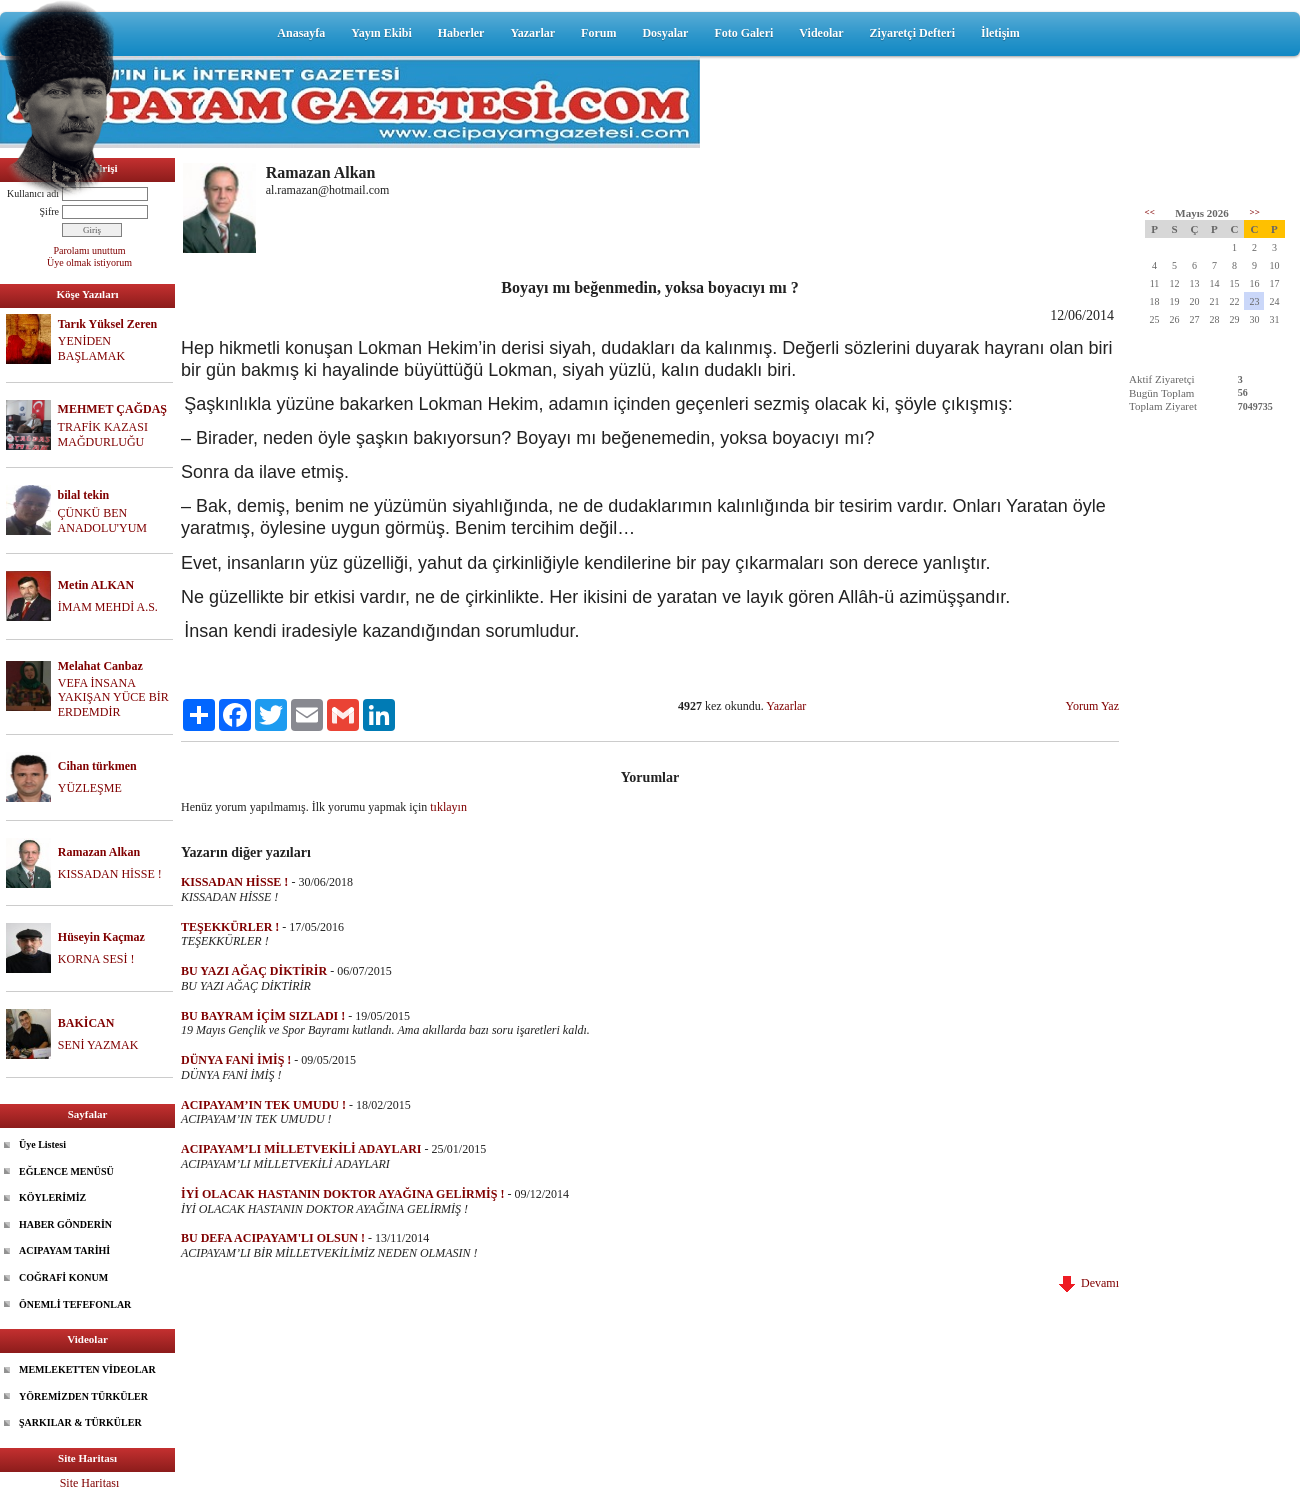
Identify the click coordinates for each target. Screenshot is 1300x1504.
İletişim (1000, 33)
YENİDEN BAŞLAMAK (91, 348)
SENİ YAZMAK (98, 1045)
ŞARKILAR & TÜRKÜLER (80, 1422)
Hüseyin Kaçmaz (101, 937)
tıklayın (448, 807)
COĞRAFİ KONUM (63, 1277)
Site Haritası (90, 1483)
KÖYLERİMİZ (52, 1197)
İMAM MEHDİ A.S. (108, 607)
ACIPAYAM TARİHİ (64, 1250)
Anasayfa (301, 33)
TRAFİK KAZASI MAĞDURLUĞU (103, 434)
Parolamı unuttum (90, 250)
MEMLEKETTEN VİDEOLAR (87, 1369)
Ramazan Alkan (99, 852)
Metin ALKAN (96, 585)
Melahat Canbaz (100, 666)
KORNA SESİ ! (96, 959)
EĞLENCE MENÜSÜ (66, 1171)
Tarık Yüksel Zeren (108, 324)
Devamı (1089, 1283)
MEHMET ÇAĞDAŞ (112, 409)
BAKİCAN (86, 1023)
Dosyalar (665, 33)
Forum (598, 33)
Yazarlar (532, 33)
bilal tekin (84, 495)
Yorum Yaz (1092, 706)
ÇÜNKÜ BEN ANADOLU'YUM (103, 520)
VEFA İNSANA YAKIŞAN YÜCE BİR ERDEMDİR (113, 698)
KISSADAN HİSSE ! (110, 874)
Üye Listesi (42, 1144)
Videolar (821, 33)
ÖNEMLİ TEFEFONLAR (75, 1304)
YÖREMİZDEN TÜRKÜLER (83, 1396)
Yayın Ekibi (381, 33)
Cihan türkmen (97, 766)
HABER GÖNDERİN (65, 1224)
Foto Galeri (743, 33)
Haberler (461, 33)
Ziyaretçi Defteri (912, 33)
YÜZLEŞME (90, 788)
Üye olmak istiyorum (89, 262)
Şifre (49, 211)
